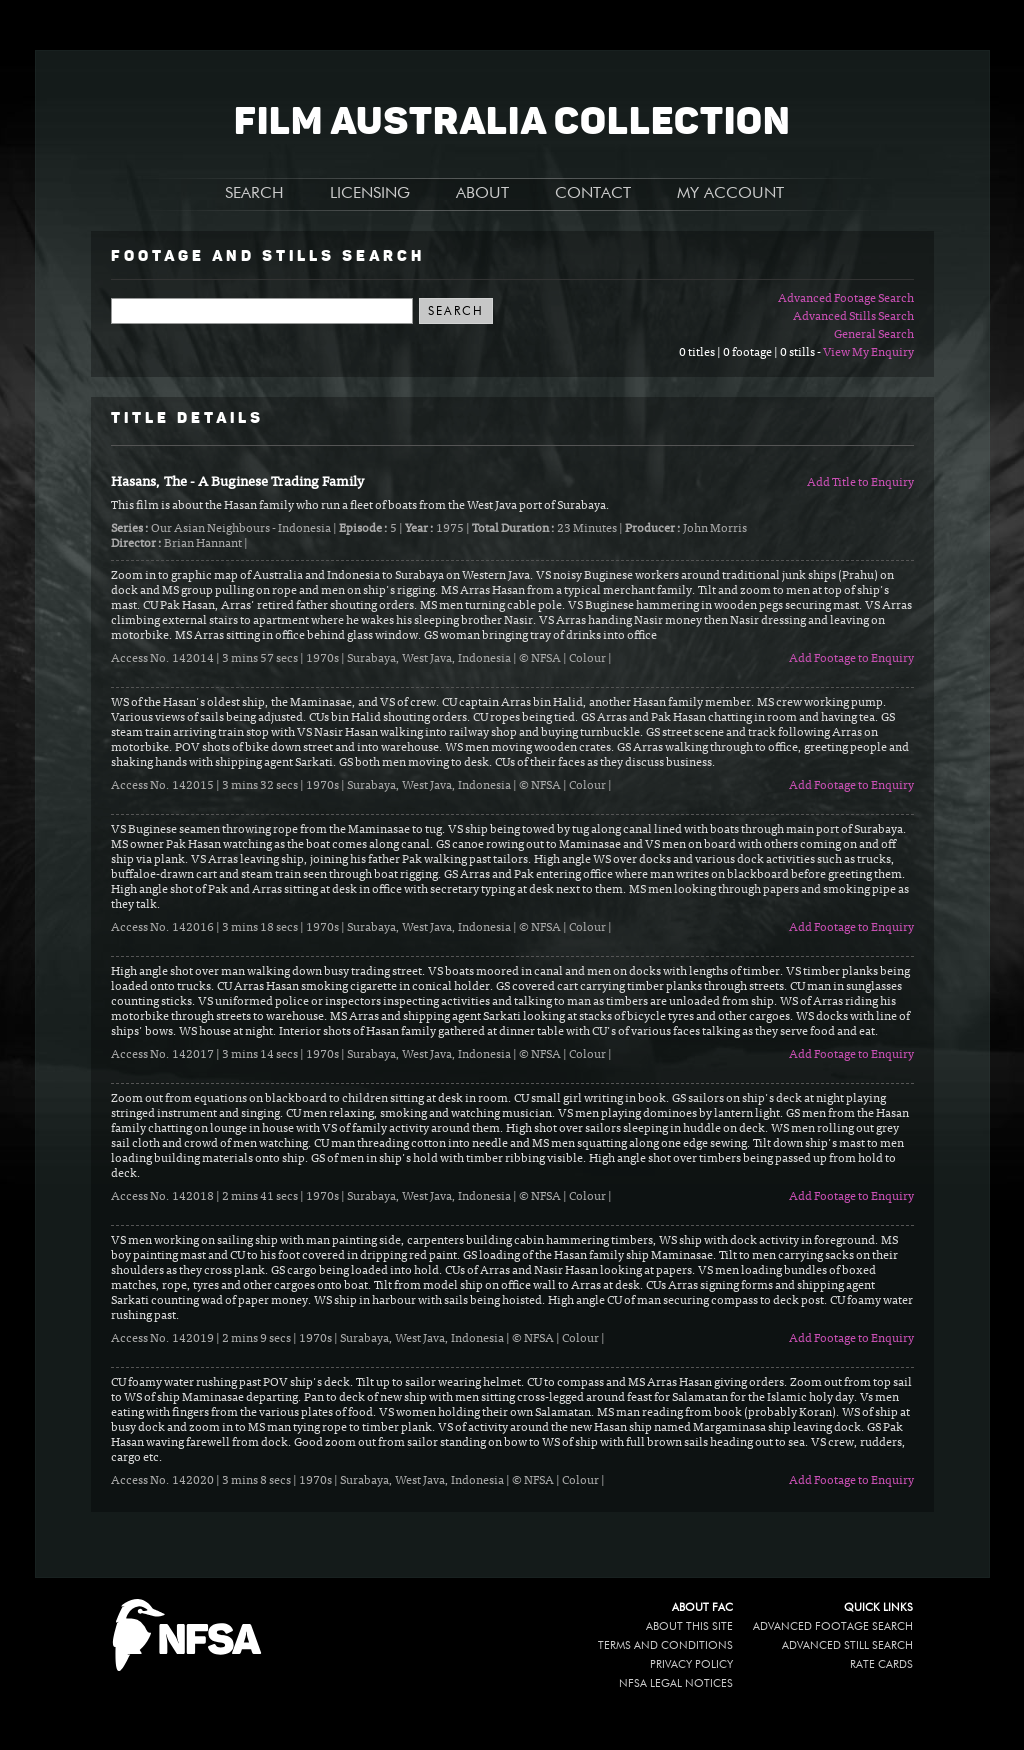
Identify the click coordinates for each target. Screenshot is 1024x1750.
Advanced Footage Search (846, 299)
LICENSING (370, 194)
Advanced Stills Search (853, 317)
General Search (874, 335)
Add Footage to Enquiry (851, 659)
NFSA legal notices (676, 1683)
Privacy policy (691, 1664)
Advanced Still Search (847, 1645)
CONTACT (593, 194)
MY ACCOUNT (730, 194)
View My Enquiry (868, 353)
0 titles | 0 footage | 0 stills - (751, 353)
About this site (689, 1626)
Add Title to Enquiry (860, 483)
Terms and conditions (665, 1645)
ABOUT (482, 194)
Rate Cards (881, 1664)
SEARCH (254, 194)
